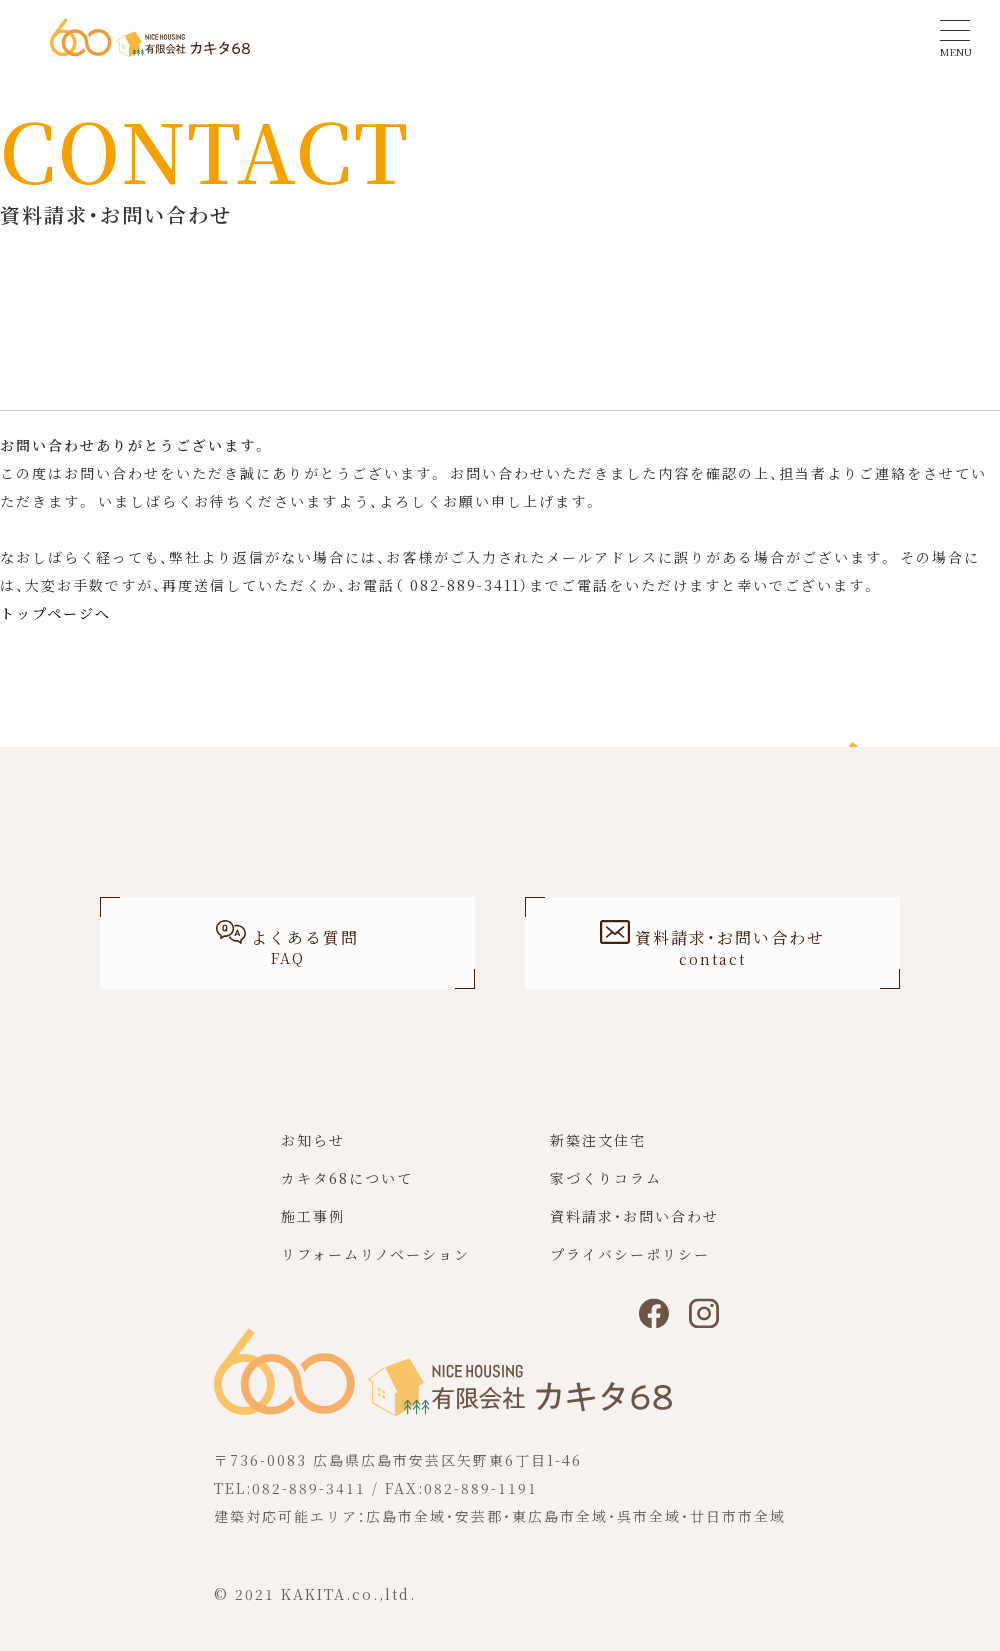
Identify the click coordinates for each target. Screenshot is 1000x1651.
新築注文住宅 (598, 1150)
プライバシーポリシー (630, 1264)
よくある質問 (287, 947)
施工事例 (313, 1226)
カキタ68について (347, 1188)
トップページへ (55, 613)
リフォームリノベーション (375, 1264)
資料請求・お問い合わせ (634, 1226)
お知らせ (313, 1150)
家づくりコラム (606, 1188)
